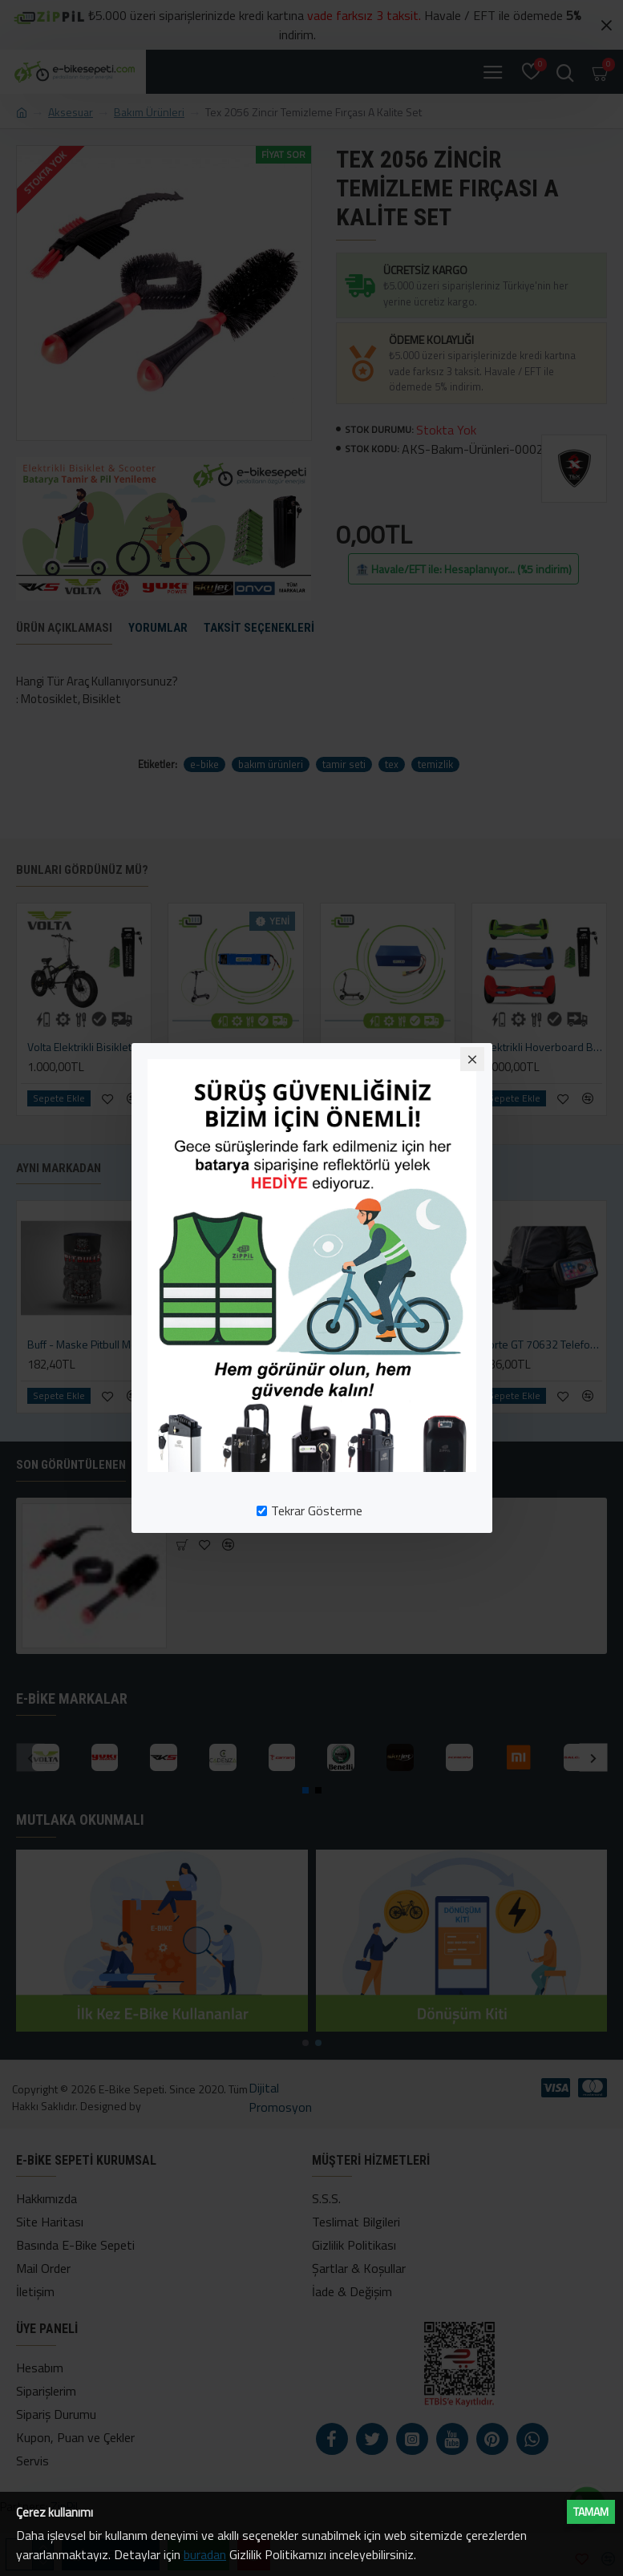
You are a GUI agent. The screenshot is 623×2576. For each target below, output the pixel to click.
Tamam (591, 2511)
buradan (205, 2554)
